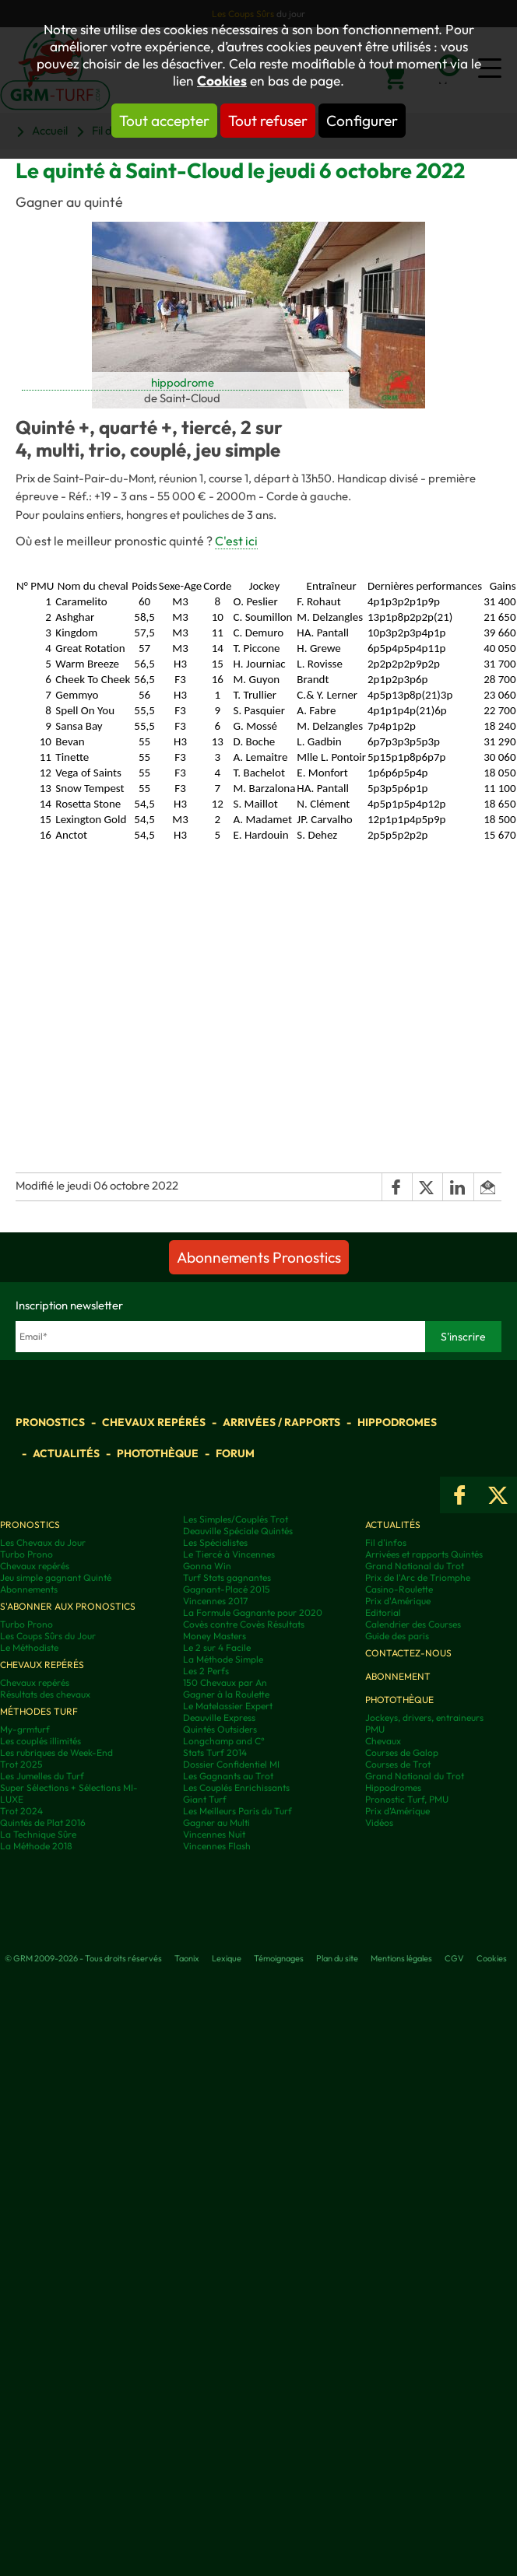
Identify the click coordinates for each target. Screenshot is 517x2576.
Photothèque (158, 1453)
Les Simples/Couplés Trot (235, 1519)
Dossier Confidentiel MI (231, 1764)
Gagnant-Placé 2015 (226, 1589)
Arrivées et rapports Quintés (424, 1554)
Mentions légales (401, 1958)
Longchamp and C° (224, 1741)
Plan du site (337, 1958)
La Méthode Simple (223, 1659)
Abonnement (398, 1676)
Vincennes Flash (217, 1846)
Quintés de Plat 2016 (43, 1822)
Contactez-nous (408, 1653)
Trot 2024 (21, 1811)
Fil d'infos (385, 1542)
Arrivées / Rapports (281, 1422)
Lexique (226, 1958)
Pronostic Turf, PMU (406, 1799)
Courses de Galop (401, 1752)
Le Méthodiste (29, 1647)
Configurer (362, 120)
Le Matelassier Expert (228, 1706)
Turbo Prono (26, 1554)
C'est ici (236, 540)
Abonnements (29, 1589)
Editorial (383, 1612)
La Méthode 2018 (36, 1846)
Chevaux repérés (154, 1422)
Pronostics (50, 1422)
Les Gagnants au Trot (228, 1776)
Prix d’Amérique (397, 1811)
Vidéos (379, 1822)
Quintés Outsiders (220, 1729)
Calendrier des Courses (413, 1624)
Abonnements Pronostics (259, 1257)
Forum (235, 1453)
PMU (375, 1729)
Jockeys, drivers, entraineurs (424, 1717)
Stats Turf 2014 (215, 1752)
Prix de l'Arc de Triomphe (417, 1577)
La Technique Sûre (38, 1834)
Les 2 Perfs (206, 1671)
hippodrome (182, 382)
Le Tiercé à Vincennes (229, 1554)
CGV (454, 1958)
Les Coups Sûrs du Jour (48, 1636)
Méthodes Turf (39, 1711)
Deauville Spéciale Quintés (238, 1531)
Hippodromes (397, 1422)
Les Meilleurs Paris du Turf (237, 1811)
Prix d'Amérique (398, 1601)
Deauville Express (219, 1717)
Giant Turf (205, 1799)
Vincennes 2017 (215, 1601)
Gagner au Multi (216, 1822)
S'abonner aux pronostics (67, 1606)
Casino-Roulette (399, 1589)
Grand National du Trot (414, 1566)
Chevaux (383, 1741)
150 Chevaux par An (225, 1682)
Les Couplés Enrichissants (236, 1787)
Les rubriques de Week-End (56, 1752)
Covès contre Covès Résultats (243, 1624)
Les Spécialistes (215, 1542)
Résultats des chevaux (45, 1694)
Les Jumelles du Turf (42, 1776)
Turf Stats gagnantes (227, 1577)
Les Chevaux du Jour (43, 1542)
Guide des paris (397, 1636)
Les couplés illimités (40, 1741)
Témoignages (279, 1958)
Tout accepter (164, 120)
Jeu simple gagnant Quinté (55, 1577)
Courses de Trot (398, 1764)
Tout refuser (268, 120)
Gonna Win (207, 1566)
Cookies (222, 80)
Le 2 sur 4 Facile (217, 1647)
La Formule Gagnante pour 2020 (252, 1612)
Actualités (66, 1453)
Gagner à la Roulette (226, 1694)
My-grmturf (25, 1729)
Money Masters (214, 1636)
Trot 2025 (21, 1764)
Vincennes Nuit (214, 1834)
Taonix (186, 1958)
